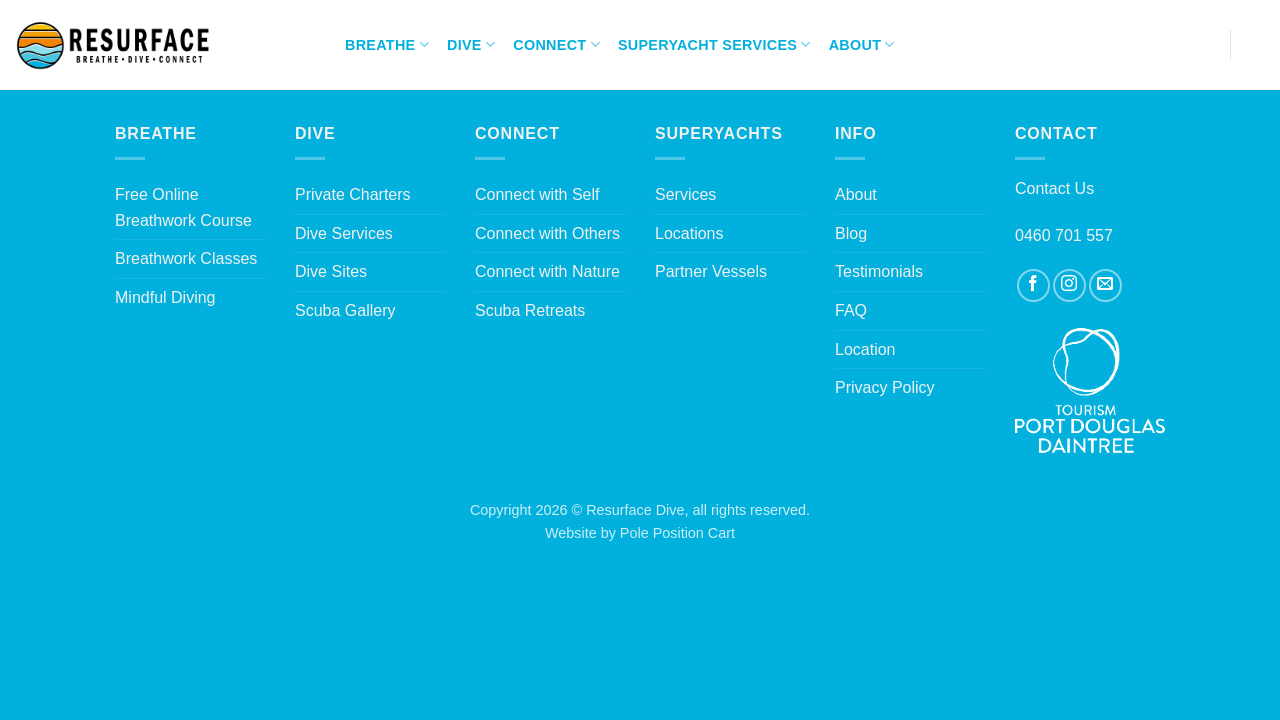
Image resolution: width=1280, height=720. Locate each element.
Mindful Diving (165, 297)
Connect (556, 44)
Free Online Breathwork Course (183, 207)
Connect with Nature (547, 271)
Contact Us (1054, 188)
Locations (689, 233)
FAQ (851, 310)
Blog (851, 233)
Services (685, 194)
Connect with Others (547, 233)
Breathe (387, 44)
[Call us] (1201, 45)
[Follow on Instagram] (1148, 45)
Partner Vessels (711, 271)
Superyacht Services (714, 44)
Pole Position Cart (677, 533)
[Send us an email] (1174, 45)
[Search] (1256, 45)
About (862, 44)
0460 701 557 (1064, 235)
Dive (471, 44)
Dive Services (344, 233)
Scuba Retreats (530, 310)
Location (865, 349)
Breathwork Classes (186, 258)
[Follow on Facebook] (1122, 45)
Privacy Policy (885, 387)
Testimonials (879, 271)
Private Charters (353, 194)
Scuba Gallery (345, 310)
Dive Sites (331, 271)
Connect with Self (537, 194)
